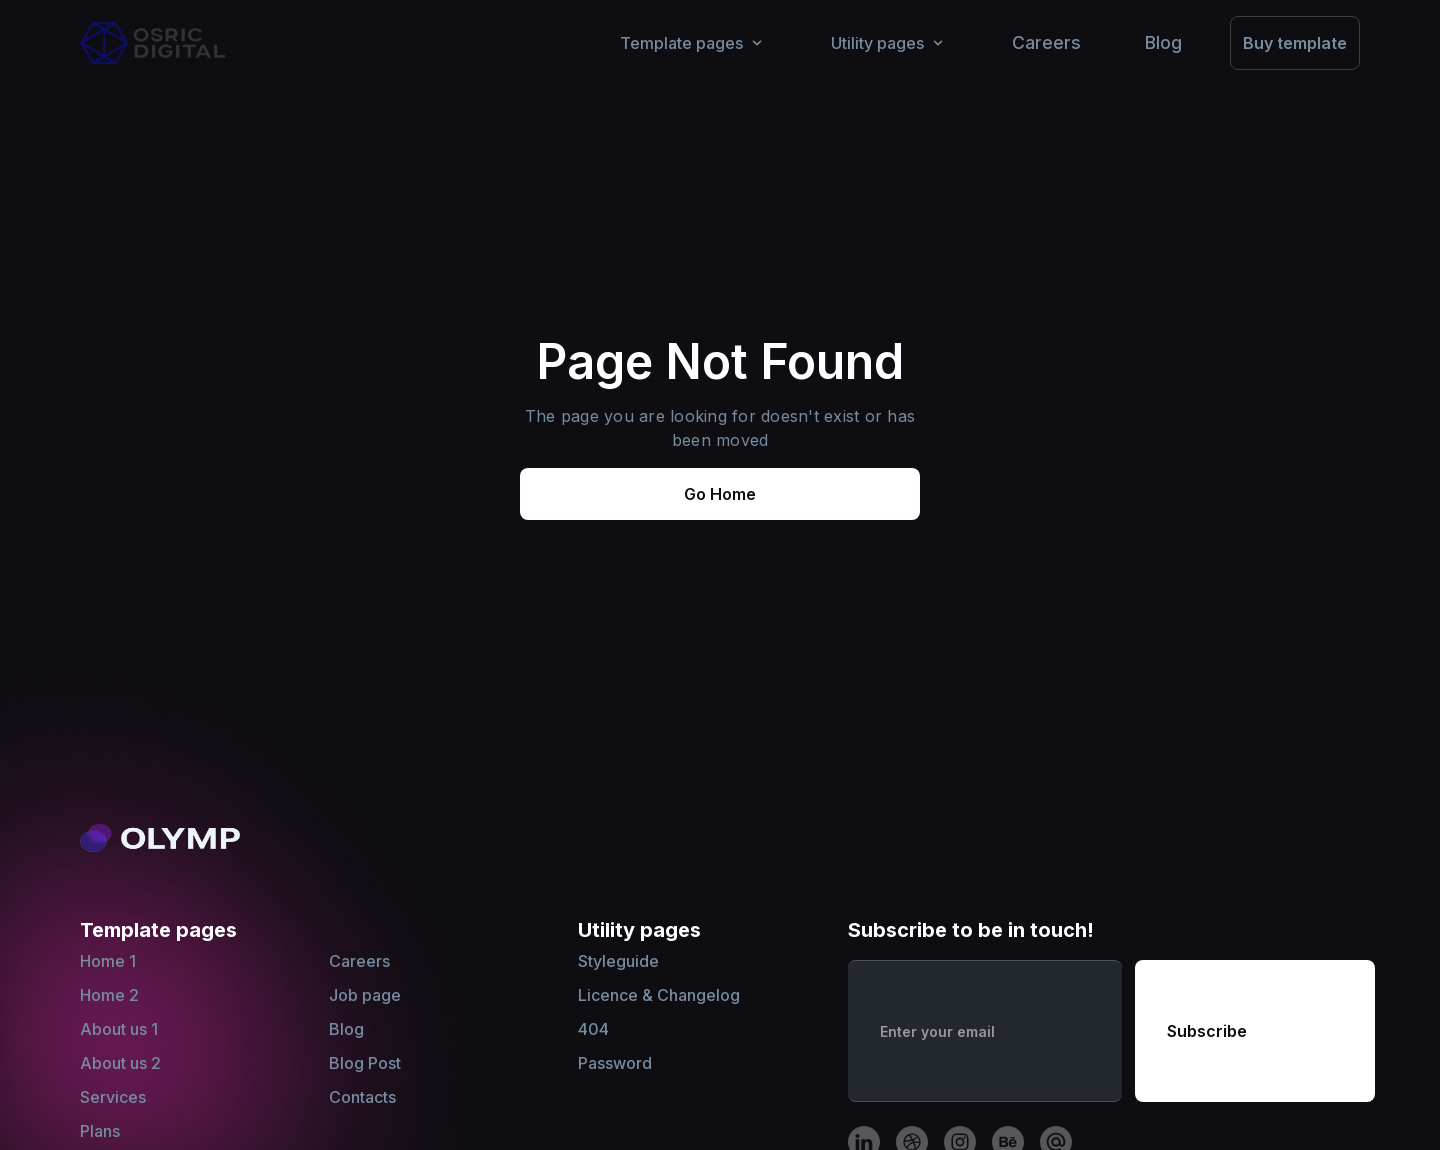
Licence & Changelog (659, 995)
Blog (346, 1029)
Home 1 (108, 961)
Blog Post (365, 1063)
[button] (693, 43)
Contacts (362, 1097)
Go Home (720, 494)
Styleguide (618, 961)
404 (593, 1029)
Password (615, 1063)
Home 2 (109, 995)
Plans (100, 1131)
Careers (359, 961)
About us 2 (120, 1063)
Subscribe (1207, 1031)
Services (113, 1097)
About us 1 (119, 1029)
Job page (365, 995)
